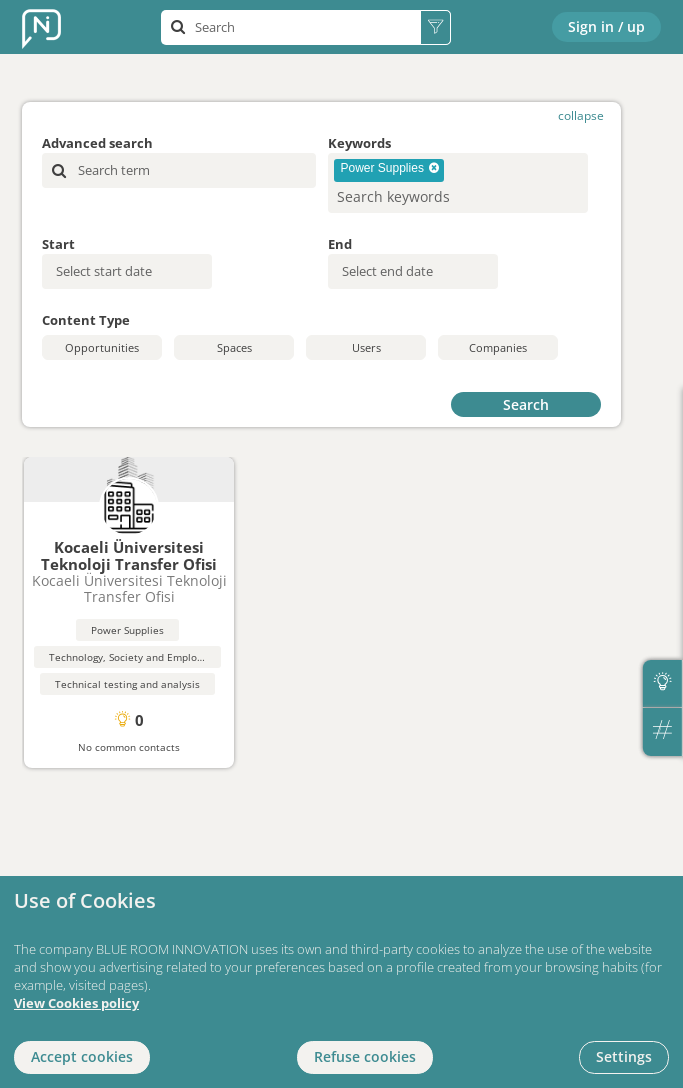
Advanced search (97, 143)
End (340, 244)
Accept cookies (82, 1056)
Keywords (359, 143)
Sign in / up (606, 26)
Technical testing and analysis (127, 684)
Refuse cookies (365, 1056)
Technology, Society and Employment (138, 657)
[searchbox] (425, 196)
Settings (624, 1056)
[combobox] (458, 183)
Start (58, 244)
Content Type (86, 320)
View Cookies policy (76, 1003)
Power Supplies (127, 630)
